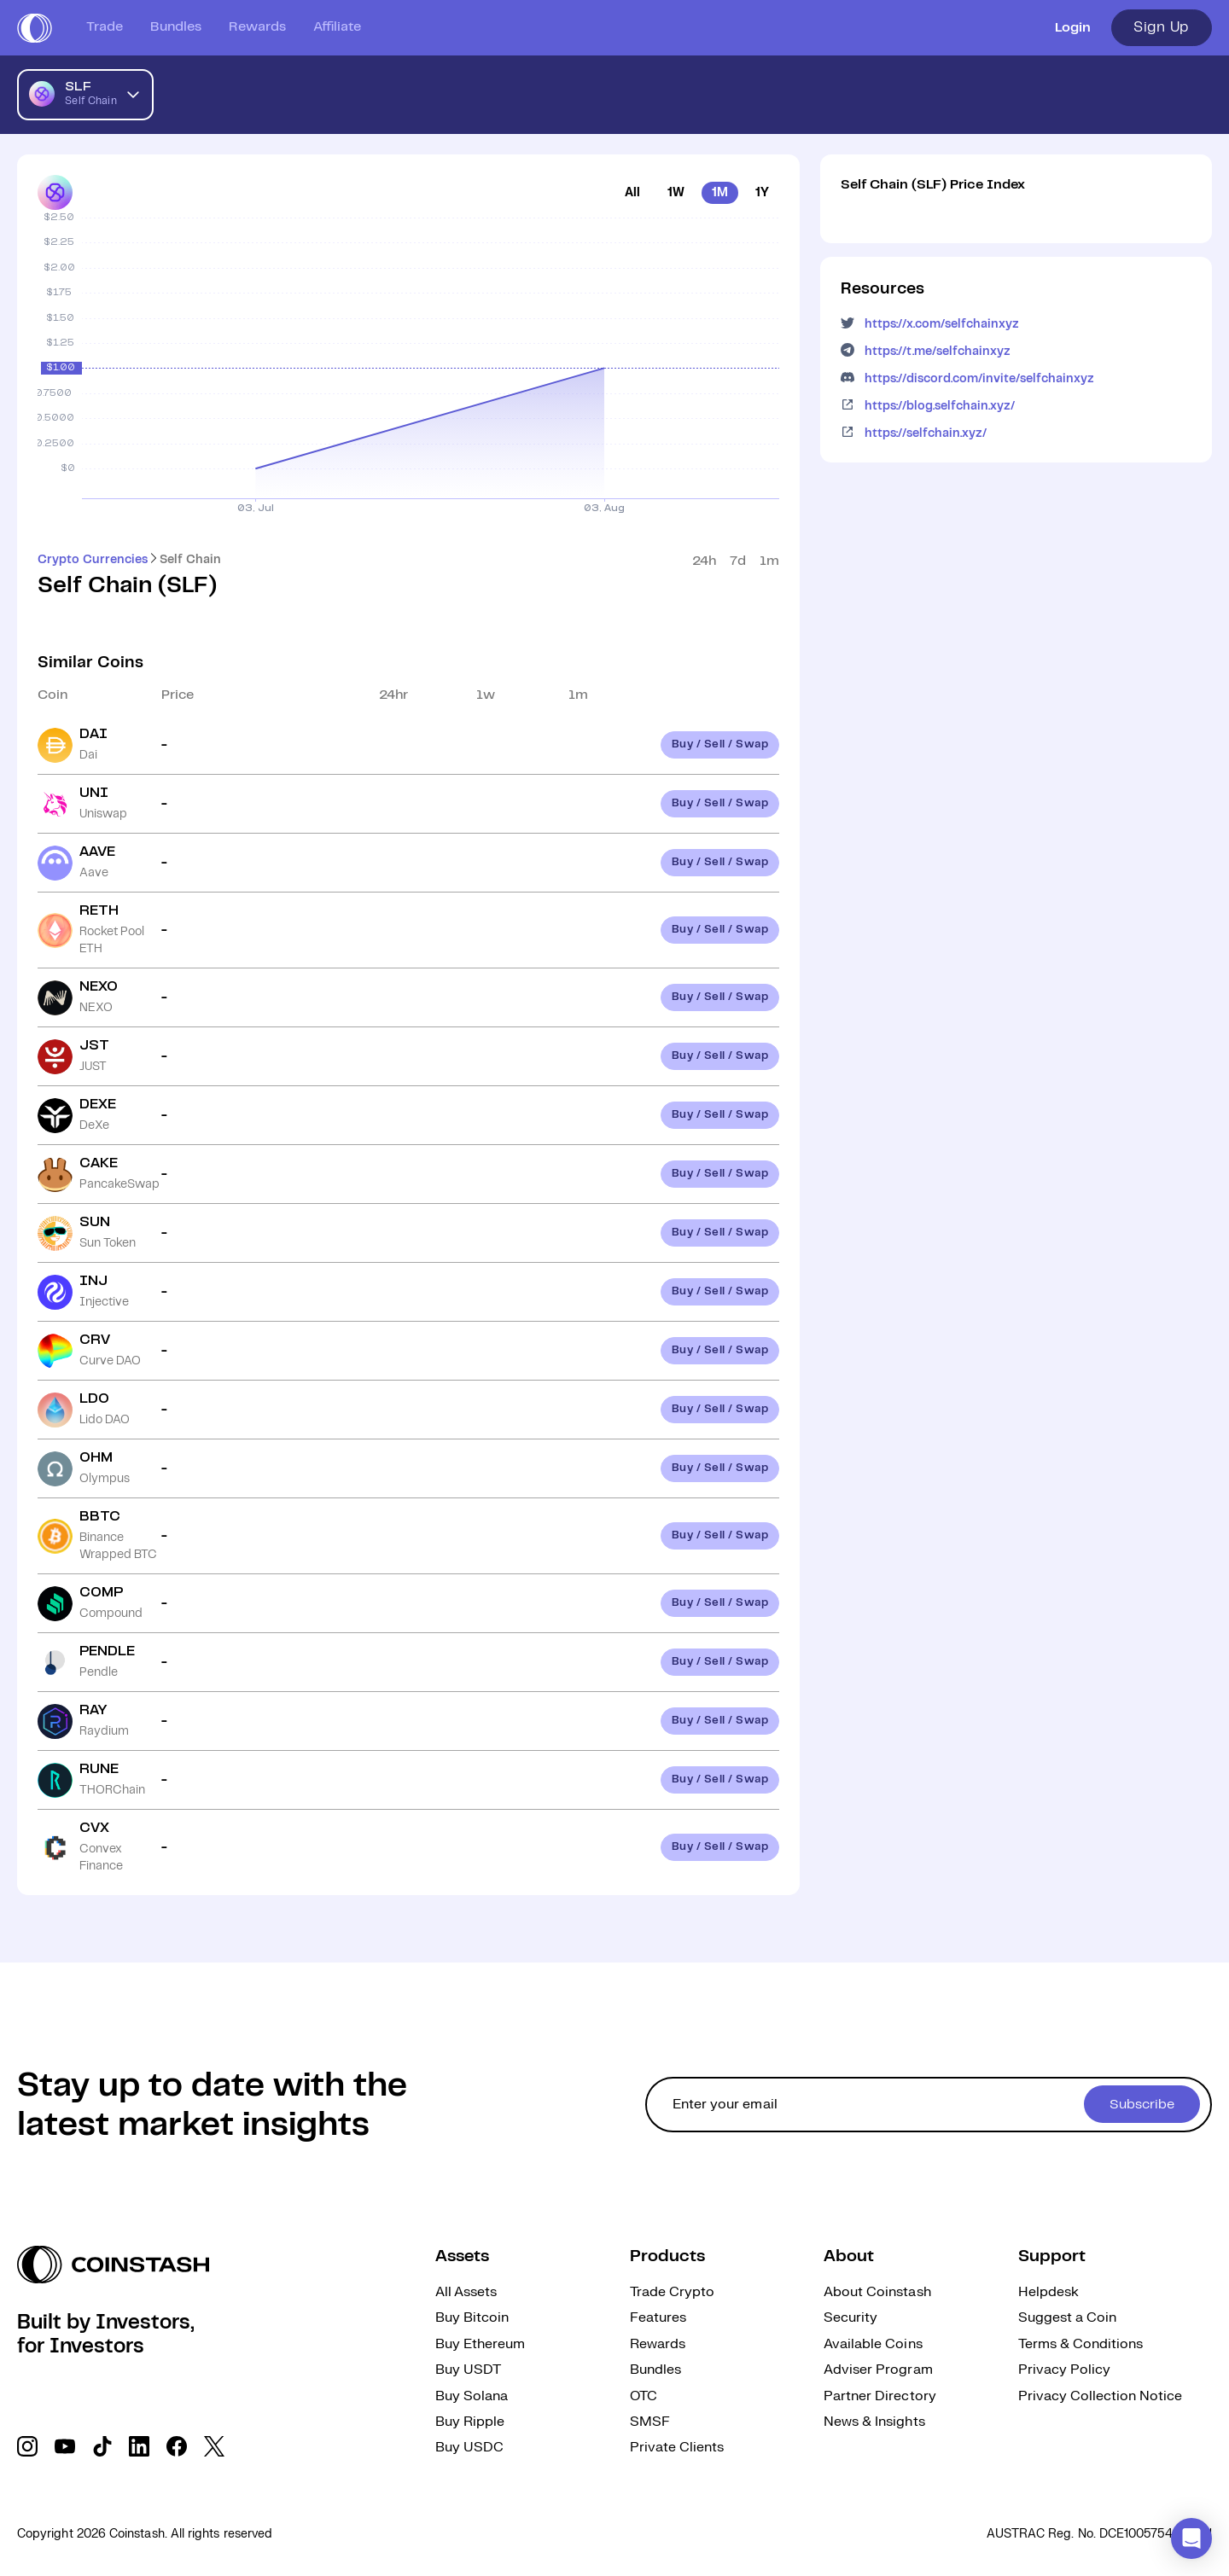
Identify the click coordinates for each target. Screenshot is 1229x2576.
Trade (104, 26)
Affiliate (337, 26)
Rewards (257, 26)
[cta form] (928, 2105)
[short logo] (34, 28)
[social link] (27, 2446)
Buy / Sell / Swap (720, 744)
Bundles (175, 26)
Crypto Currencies (93, 560)
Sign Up (1161, 27)
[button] (1191, 2538)
